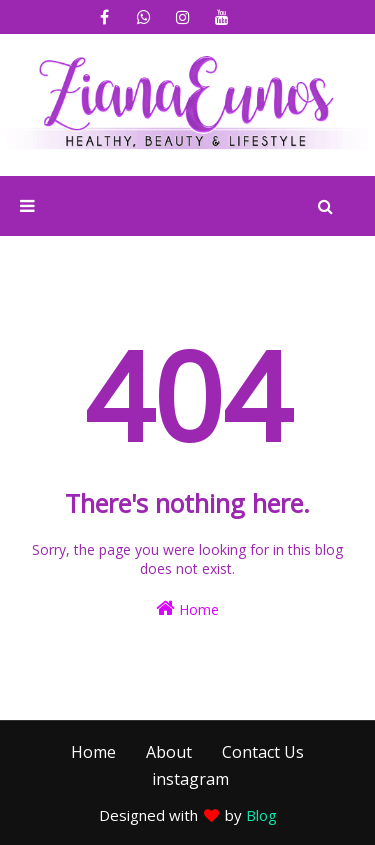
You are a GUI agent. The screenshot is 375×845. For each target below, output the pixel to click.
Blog (261, 815)
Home (187, 608)
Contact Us (263, 752)
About (169, 752)
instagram (190, 779)
